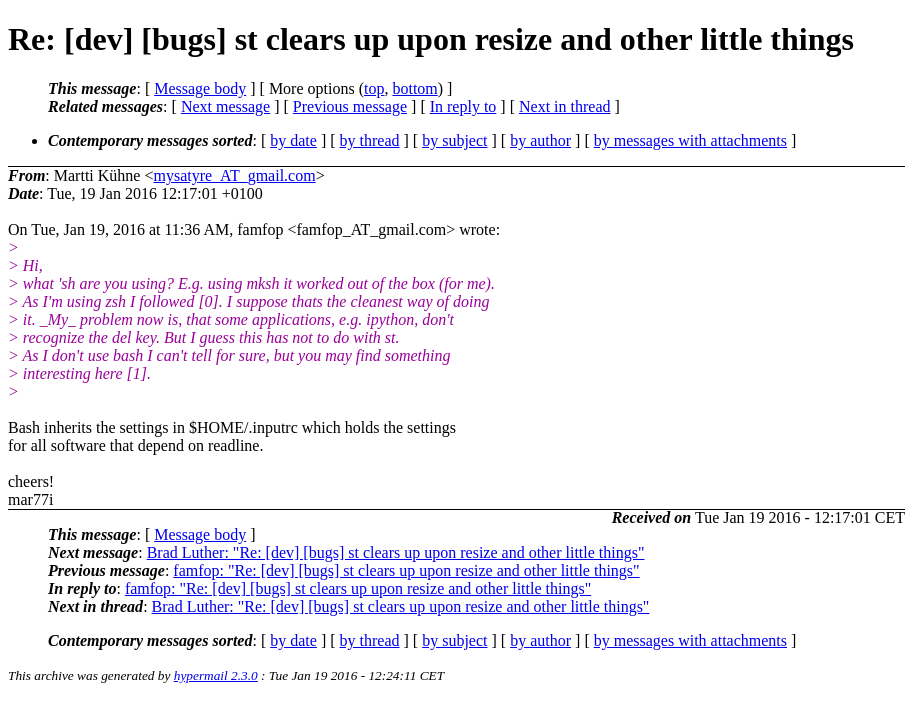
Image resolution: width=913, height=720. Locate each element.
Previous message (350, 106)
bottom (414, 88)
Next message (225, 106)
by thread (370, 140)
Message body (200, 88)
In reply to (463, 106)
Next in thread (565, 106)
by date (293, 140)
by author (540, 140)
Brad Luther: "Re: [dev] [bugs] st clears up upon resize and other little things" (396, 552)
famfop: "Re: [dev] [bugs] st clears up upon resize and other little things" (406, 570)
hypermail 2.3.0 (216, 675)
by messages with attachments (690, 140)
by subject (454, 140)
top (374, 88)
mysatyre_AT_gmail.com (234, 175)
